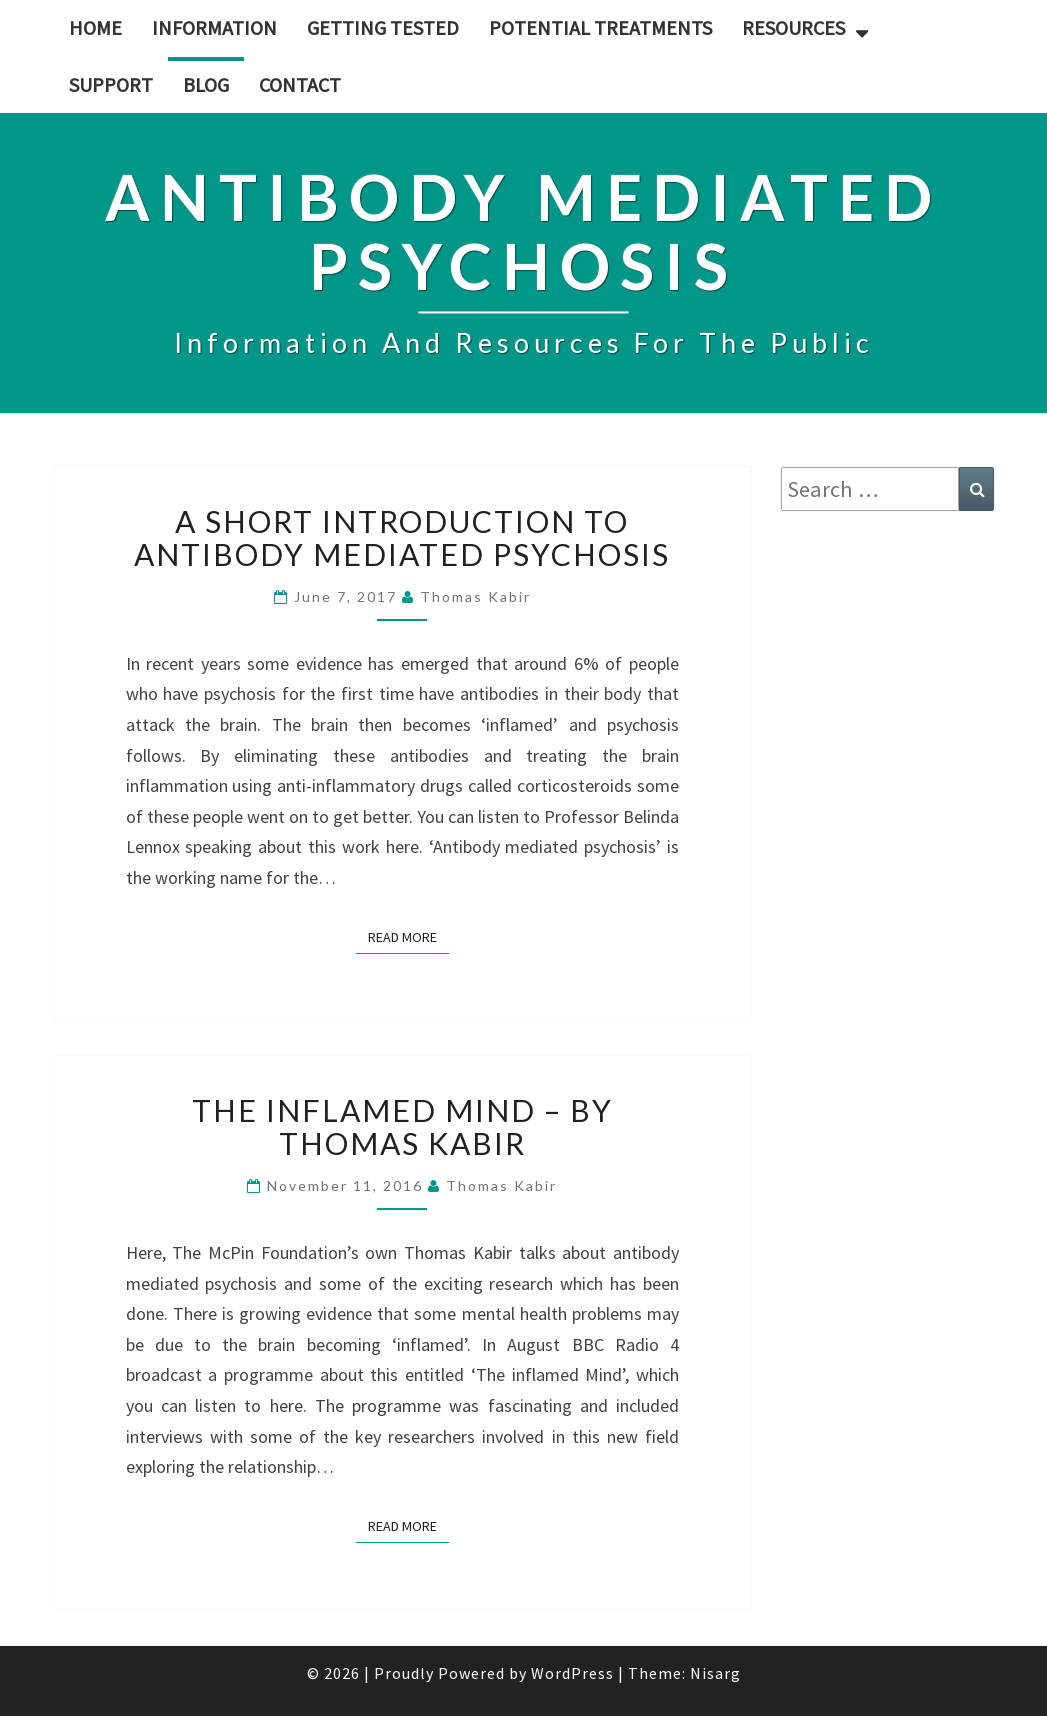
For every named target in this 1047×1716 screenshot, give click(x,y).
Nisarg (715, 1673)
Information (214, 27)
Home (95, 27)
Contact (300, 84)
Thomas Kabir (475, 596)
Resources (793, 27)
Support (111, 84)
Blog (206, 84)
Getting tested (383, 27)
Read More (408, 936)
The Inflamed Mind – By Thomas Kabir (402, 1126)
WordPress (572, 1673)
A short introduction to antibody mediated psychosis (402, 537)
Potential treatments (600, 27)
